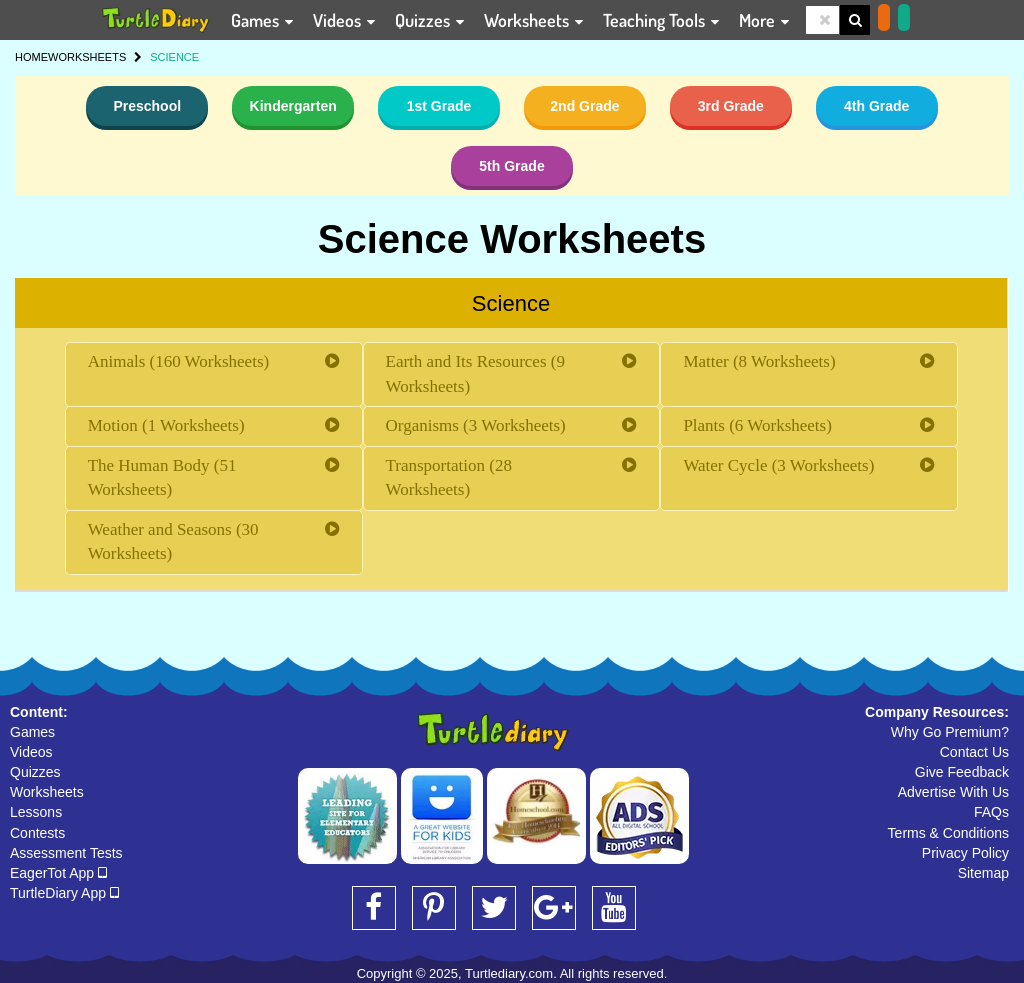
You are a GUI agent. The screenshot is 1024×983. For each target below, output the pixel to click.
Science (511, 303)
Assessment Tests (66, 853)
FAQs (991, 812)
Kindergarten (293, 106)
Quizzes (35, 772)
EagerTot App (58, 873)
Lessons (36, 812)
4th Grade (876, 106)
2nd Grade (584, 106)
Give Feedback (962, 772)
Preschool (147, 106)
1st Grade (439, 106)
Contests (37, 833)
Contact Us (974, 752)
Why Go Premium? (950, 732)
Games (32, 732)
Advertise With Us (953, 792)
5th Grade (511, 166)
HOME (31, 57)
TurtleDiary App (64, 893)
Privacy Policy (965, 853)
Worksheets (47, 792)
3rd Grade (731, 106)
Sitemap (983, 873)
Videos (31, 752)
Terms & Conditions (948, 833)
